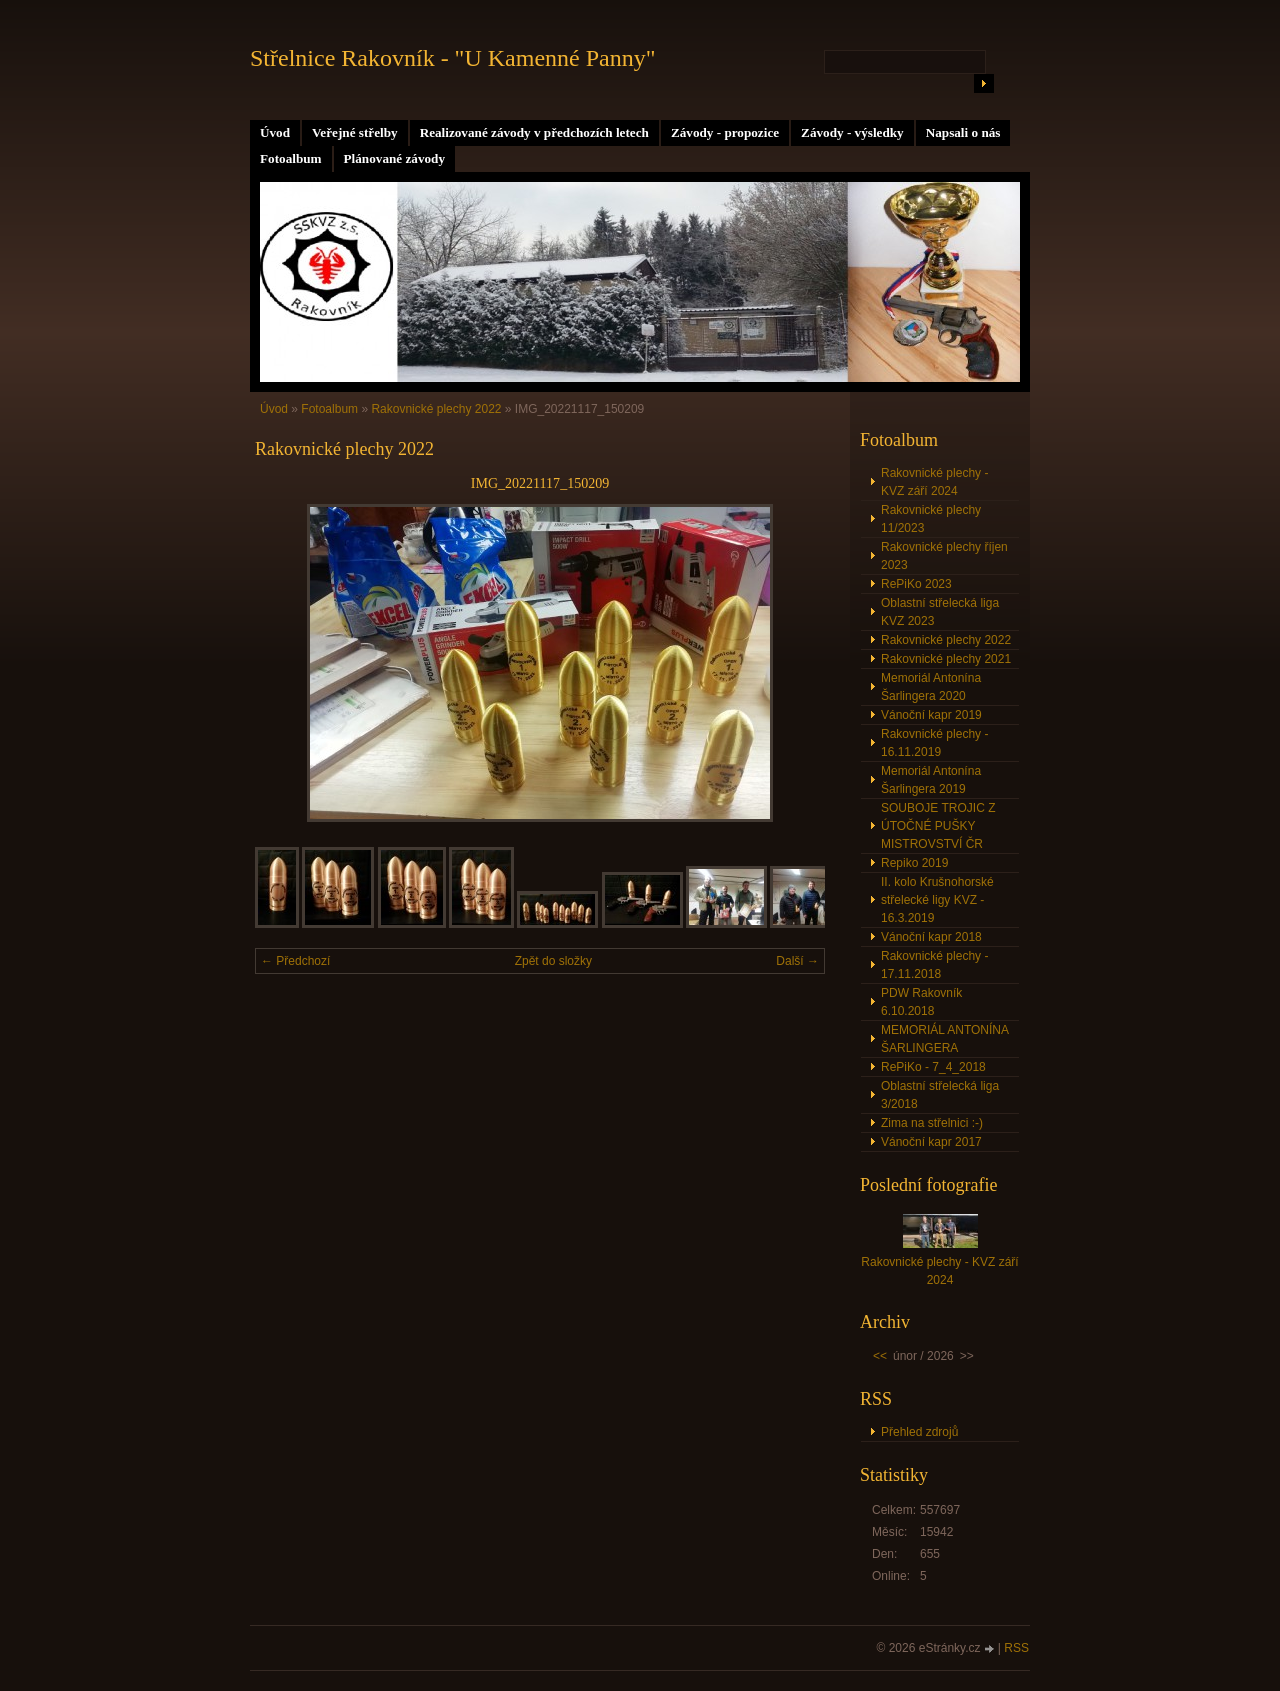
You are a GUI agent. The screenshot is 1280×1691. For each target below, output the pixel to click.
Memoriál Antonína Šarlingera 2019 (931, 780)
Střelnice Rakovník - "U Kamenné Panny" (453, 58)
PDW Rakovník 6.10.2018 (921, 1002)
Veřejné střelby (355, 132)
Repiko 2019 (914, 863)
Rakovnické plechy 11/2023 (931, 519)
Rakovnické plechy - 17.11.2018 (934, 965)
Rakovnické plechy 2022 (436, 409)
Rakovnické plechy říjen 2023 (944, 556)
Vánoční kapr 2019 (931, 715)
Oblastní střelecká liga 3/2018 (940, 1095)
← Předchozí (295, 961)
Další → (797, 961)
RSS (1016, 1648)
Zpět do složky (553, 961)
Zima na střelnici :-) (932, 1123)
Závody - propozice (725, 132)
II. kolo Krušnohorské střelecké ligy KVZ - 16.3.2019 (937, 900)
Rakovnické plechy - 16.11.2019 (934, 743)
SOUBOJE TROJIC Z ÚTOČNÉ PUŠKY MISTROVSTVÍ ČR (938, 826)
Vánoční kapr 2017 (931, 1142)
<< (880, 1356)
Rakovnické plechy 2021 (946, 659)
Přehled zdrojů (919, 1432)
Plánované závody (394, 158)
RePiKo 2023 (916, 584)
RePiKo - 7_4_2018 (933, 1067)
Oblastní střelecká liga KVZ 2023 (940, 612)
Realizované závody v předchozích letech (534, 132)
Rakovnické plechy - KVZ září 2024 (934, 482)
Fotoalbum (291, 158)
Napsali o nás (963, 132)
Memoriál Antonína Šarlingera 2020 (931, 687)
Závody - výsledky (852, 132)
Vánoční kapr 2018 (931, 937)
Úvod (275, 132)
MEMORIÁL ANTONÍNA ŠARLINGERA (945, 1039)
